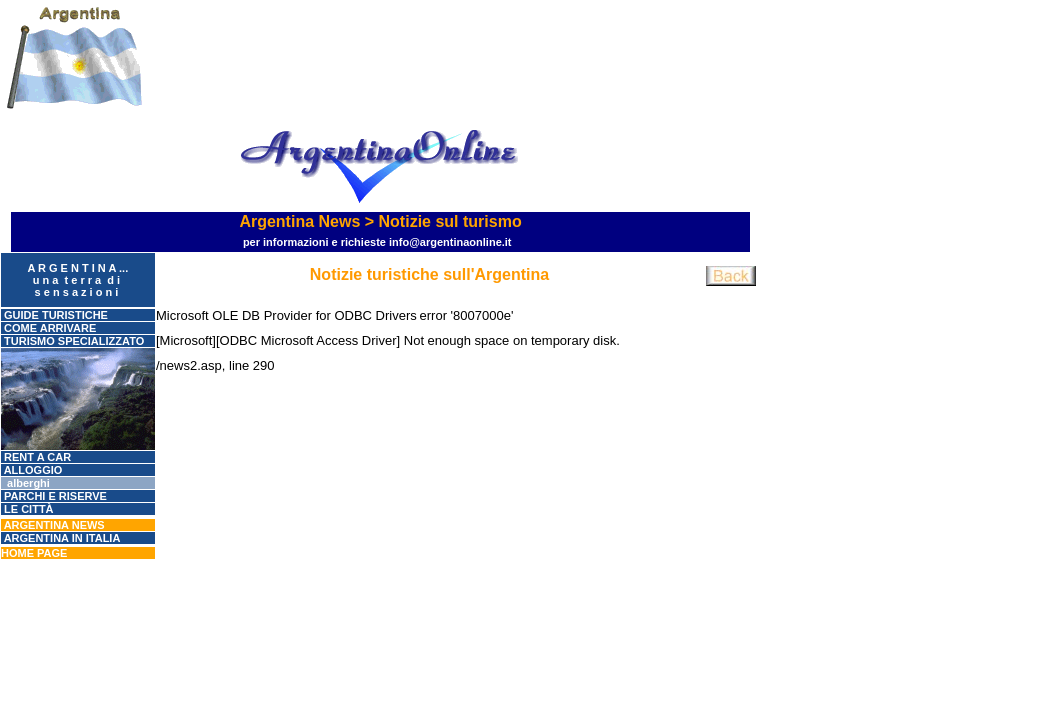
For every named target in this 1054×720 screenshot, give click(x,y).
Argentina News (53, 525)
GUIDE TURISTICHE (54, 315)
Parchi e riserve (54, 496)
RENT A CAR (36, 457)
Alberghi (25, 483)
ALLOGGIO (31, 470)
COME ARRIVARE (48, 328)
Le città (27, 509)
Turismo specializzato (72, 341)
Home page (34, 553)
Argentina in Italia (60, 538)
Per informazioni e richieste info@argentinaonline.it (377, 242)
